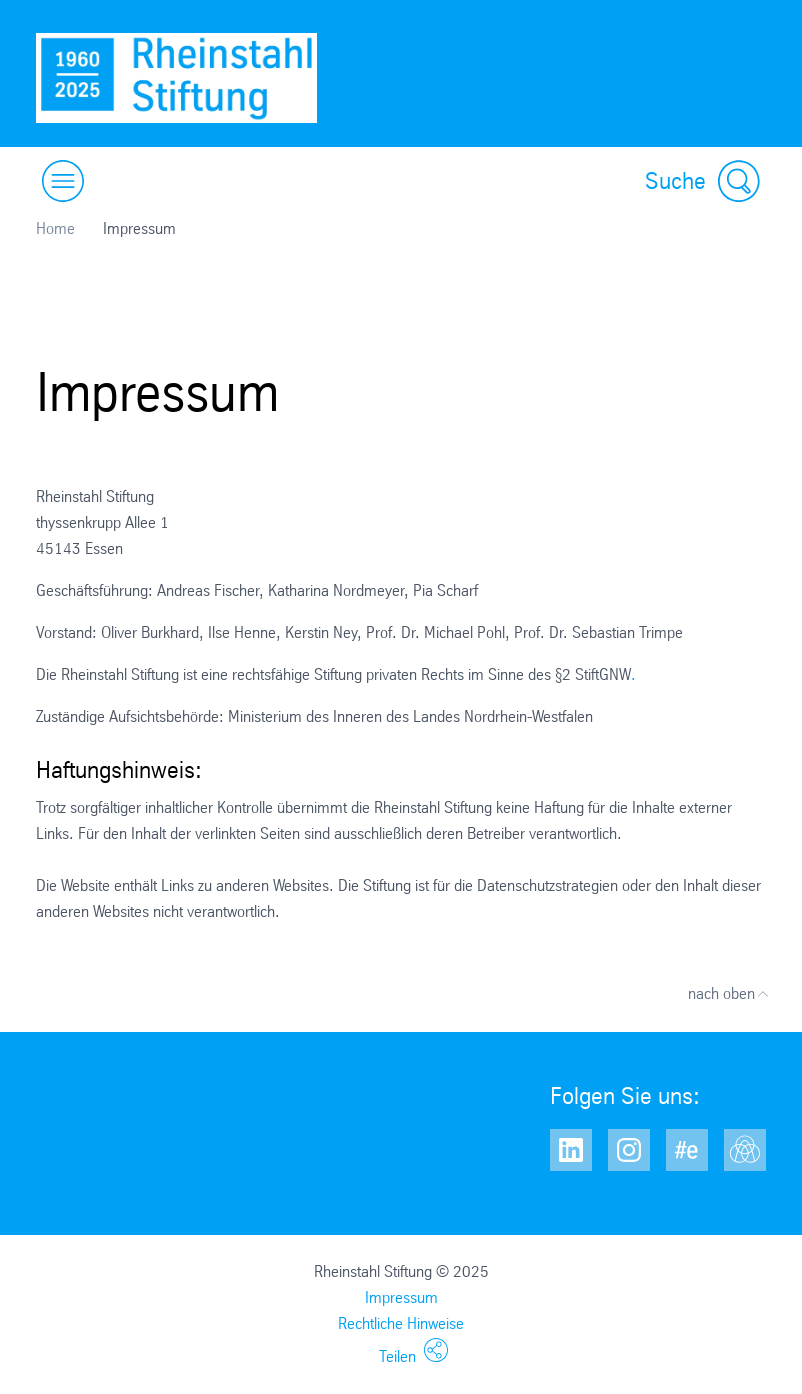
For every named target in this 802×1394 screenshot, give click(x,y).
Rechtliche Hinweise (401, 1323)
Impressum (401, 1297)
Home (55, 228)
